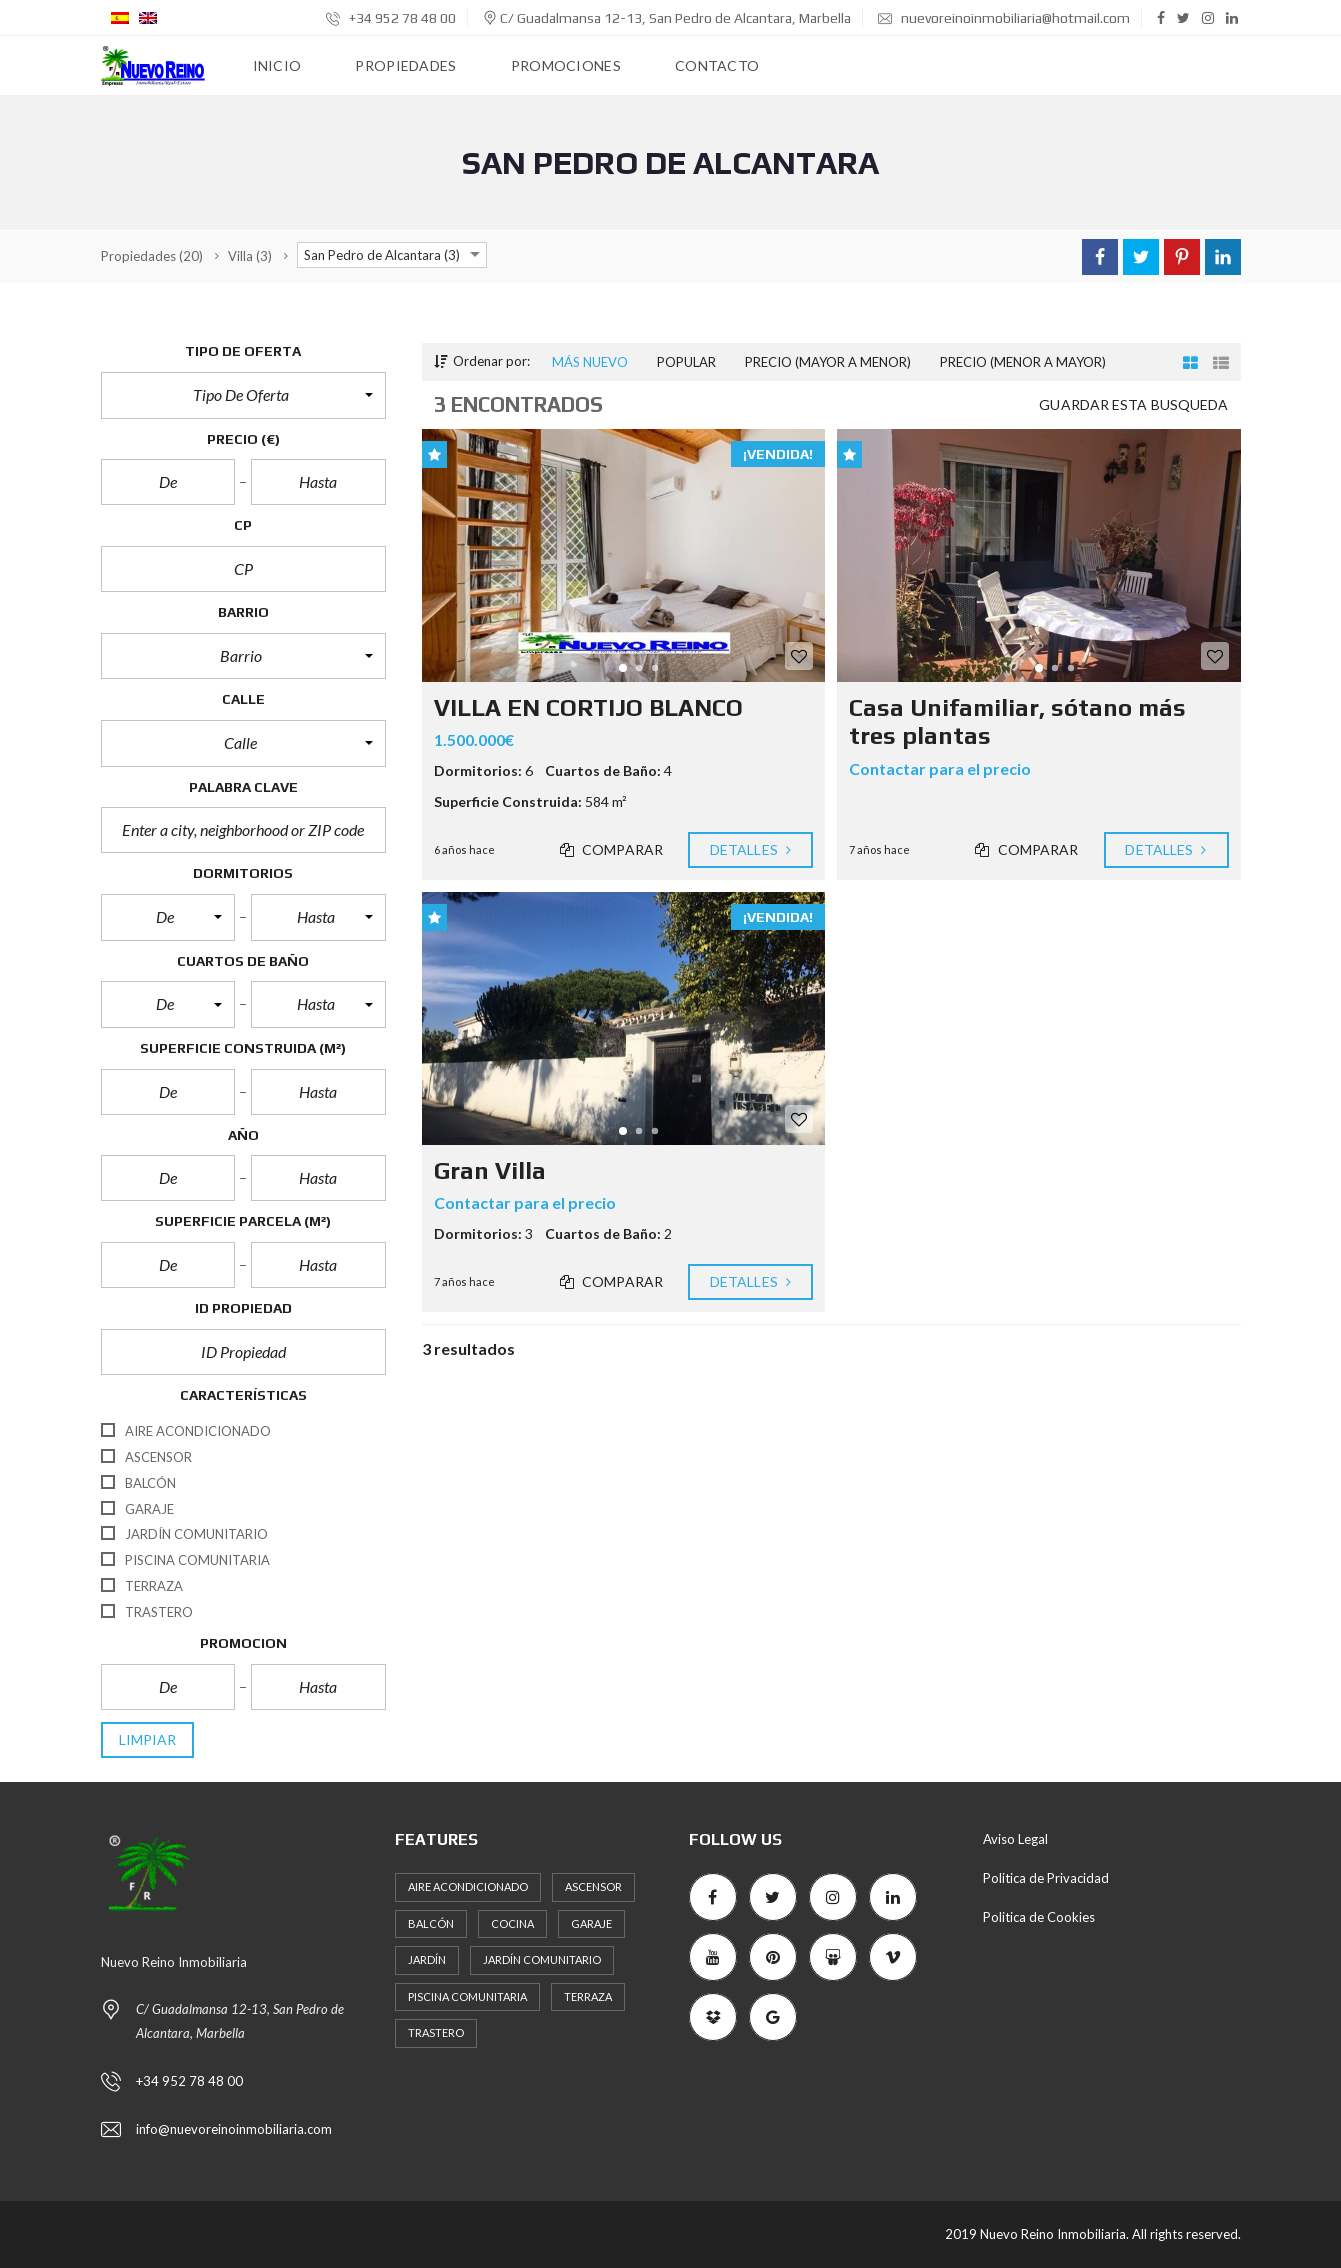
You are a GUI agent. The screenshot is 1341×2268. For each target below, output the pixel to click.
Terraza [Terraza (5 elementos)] (588, 1996)
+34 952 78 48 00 (391, 18)
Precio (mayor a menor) (828, 362)
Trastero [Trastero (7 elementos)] (436, 2032)
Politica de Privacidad (1046, 1878)
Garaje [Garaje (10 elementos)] (591, 1923)
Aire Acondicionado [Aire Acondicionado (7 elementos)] (468, 1886)
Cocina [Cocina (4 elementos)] (512, 1923)
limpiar (148, 1740)
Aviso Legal (1015, 1839)
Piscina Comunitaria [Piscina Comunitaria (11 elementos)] (467, 1996)
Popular (686, 362)
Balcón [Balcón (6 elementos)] (431, 1923)
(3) (250, 256)
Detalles (750, 850)
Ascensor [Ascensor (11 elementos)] (593, 1886)
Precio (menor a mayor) (1023, 362)
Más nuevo (590, 362)
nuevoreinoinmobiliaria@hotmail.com (1004, 18)
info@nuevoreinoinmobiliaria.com (234, 2129)
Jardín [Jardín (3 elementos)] (427, 1959)
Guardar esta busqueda (1133, 405)
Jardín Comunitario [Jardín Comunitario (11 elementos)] (542, 1959)
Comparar (611, 850)
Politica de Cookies (1039, 1917)
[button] (243, 395)
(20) (152, 256)
